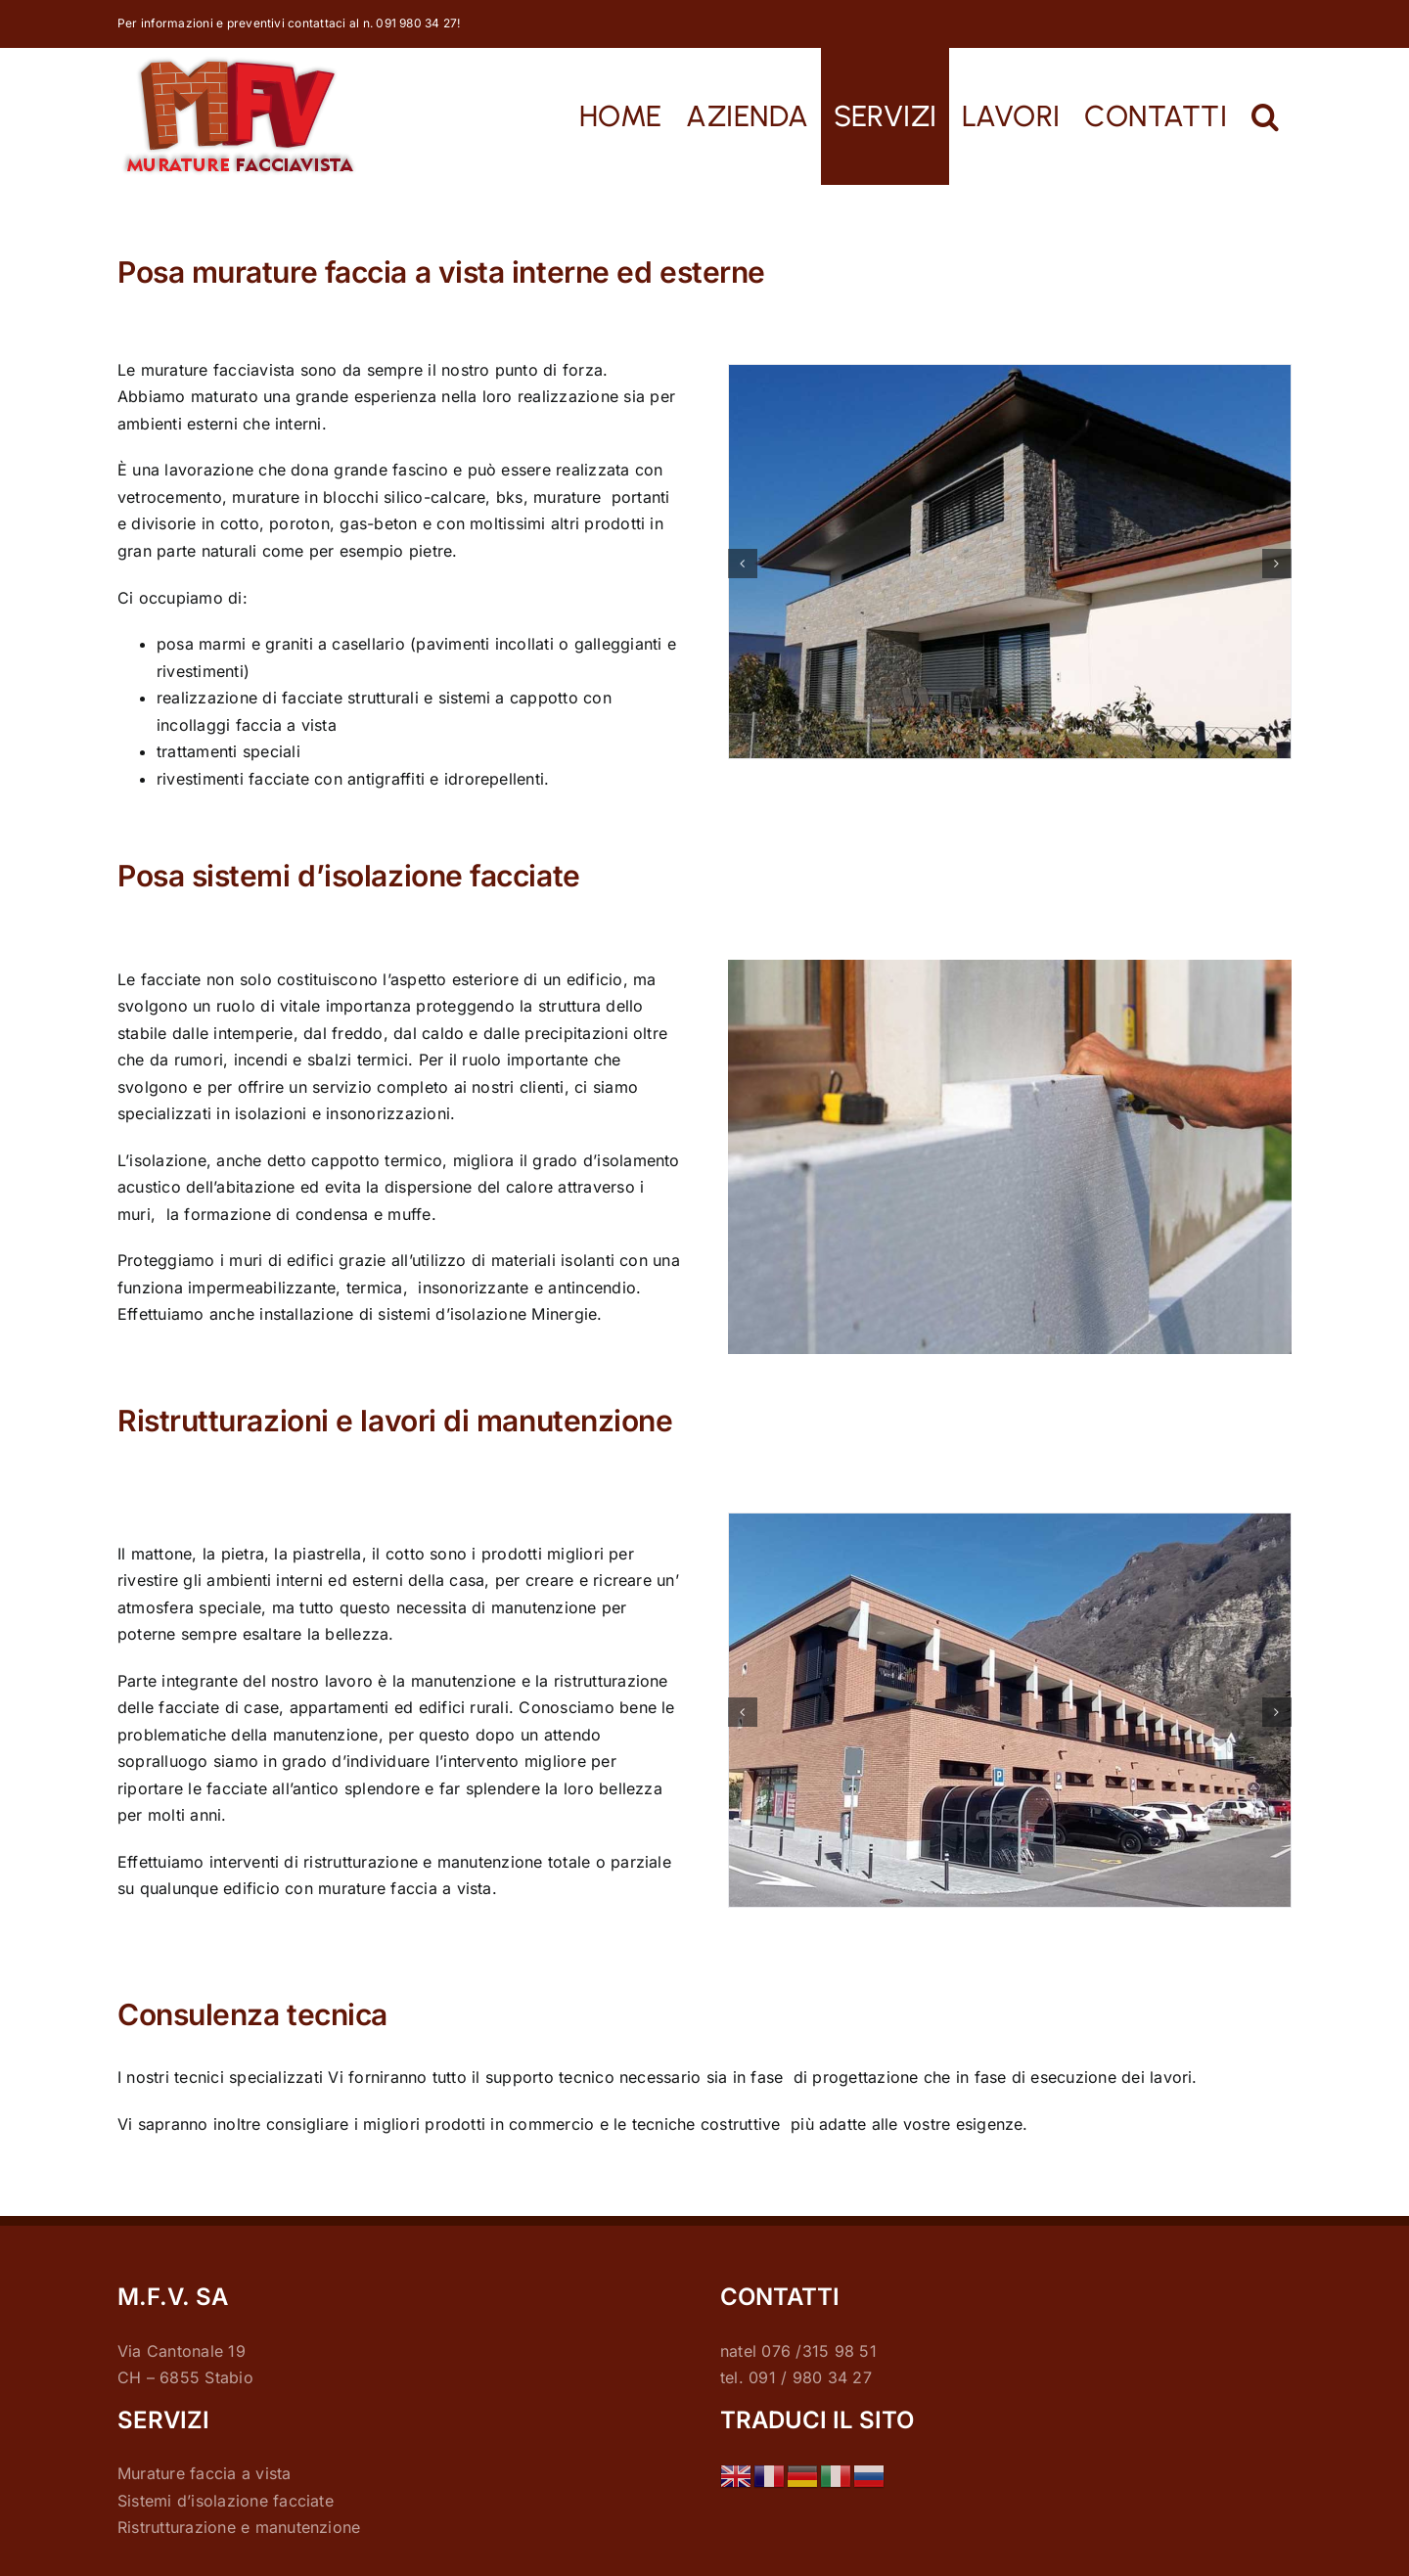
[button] (1266, 116)
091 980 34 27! (418, 23)
